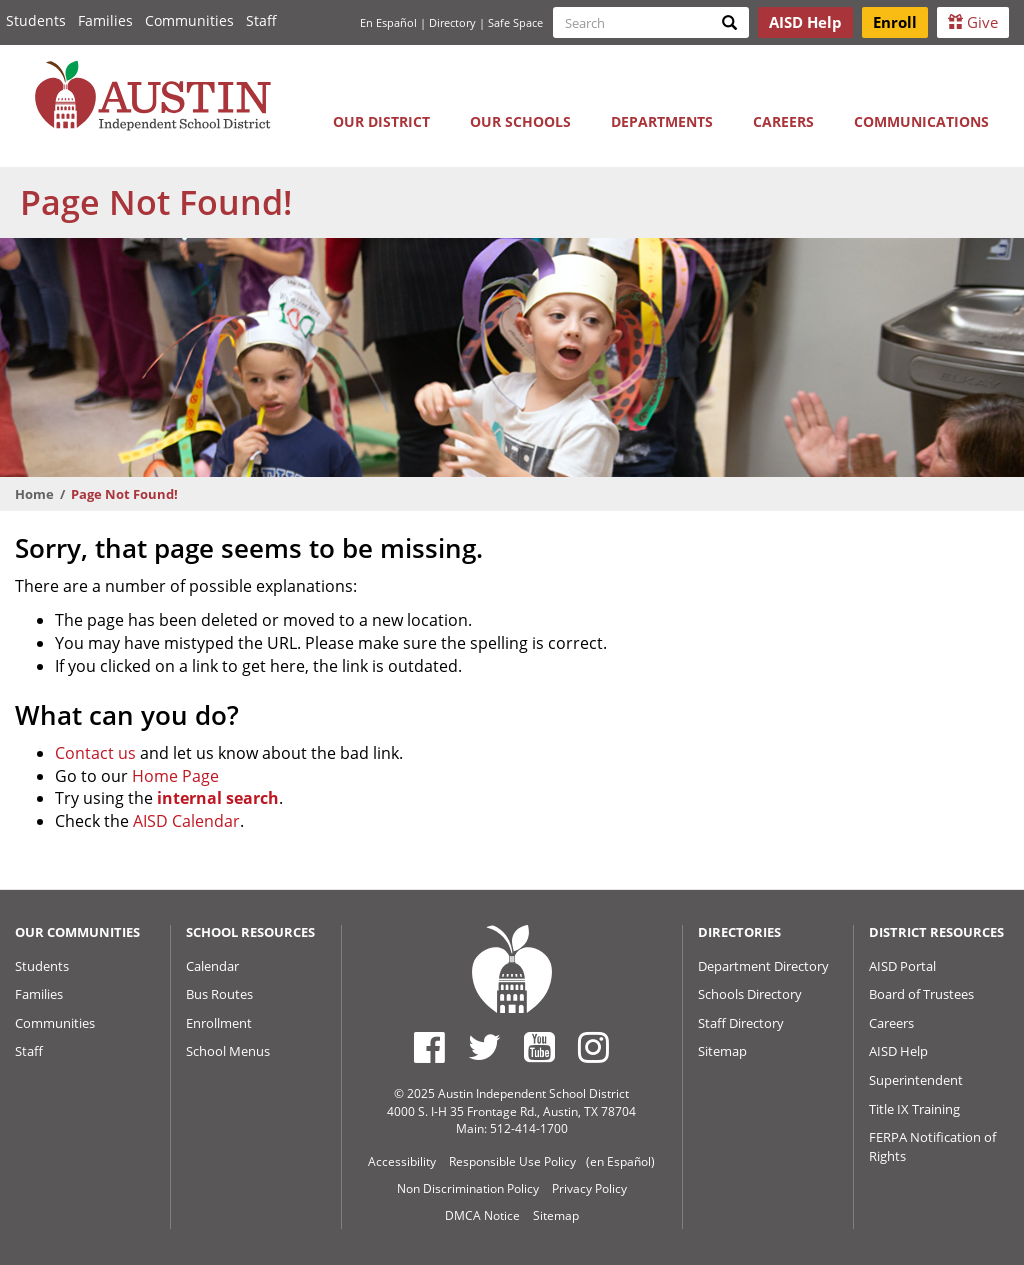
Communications (921, 121)
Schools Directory (750, 994)
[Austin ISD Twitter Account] (484, 1047)
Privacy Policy (589, 1188)
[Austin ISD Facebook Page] (429, 1047)
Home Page (175, 776)
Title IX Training (914, 1109)
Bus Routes (219, 994)
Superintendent (916, 1080)
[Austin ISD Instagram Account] (593, 1047)
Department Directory (763, 966)
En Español (388, 22)
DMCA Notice (482, 1215)
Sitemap (722, 1051)
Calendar (212, 966)
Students (36, 20)
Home (34, 494)
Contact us (95, 753)
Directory (452, 22)
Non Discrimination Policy (468, 1188)
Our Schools (520, 121)
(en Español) (620, 1161)
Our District (381, 121)
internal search (218, 798)
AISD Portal (902, 966)
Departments (662, 121)
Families (105, 20)
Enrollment (219, 1023)
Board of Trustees (921, 994)
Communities (189, 20)
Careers (783, 121)
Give (973, 22)
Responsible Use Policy (512, 1161)
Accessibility (402, 1161)
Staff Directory (741, 1023)
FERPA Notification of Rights (932, 1146)
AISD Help (898, 1051)
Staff (261, 20)
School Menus (228, 1051)
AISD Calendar (186, 821)
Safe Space (515, 22)
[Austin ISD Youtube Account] (539, 1047)
